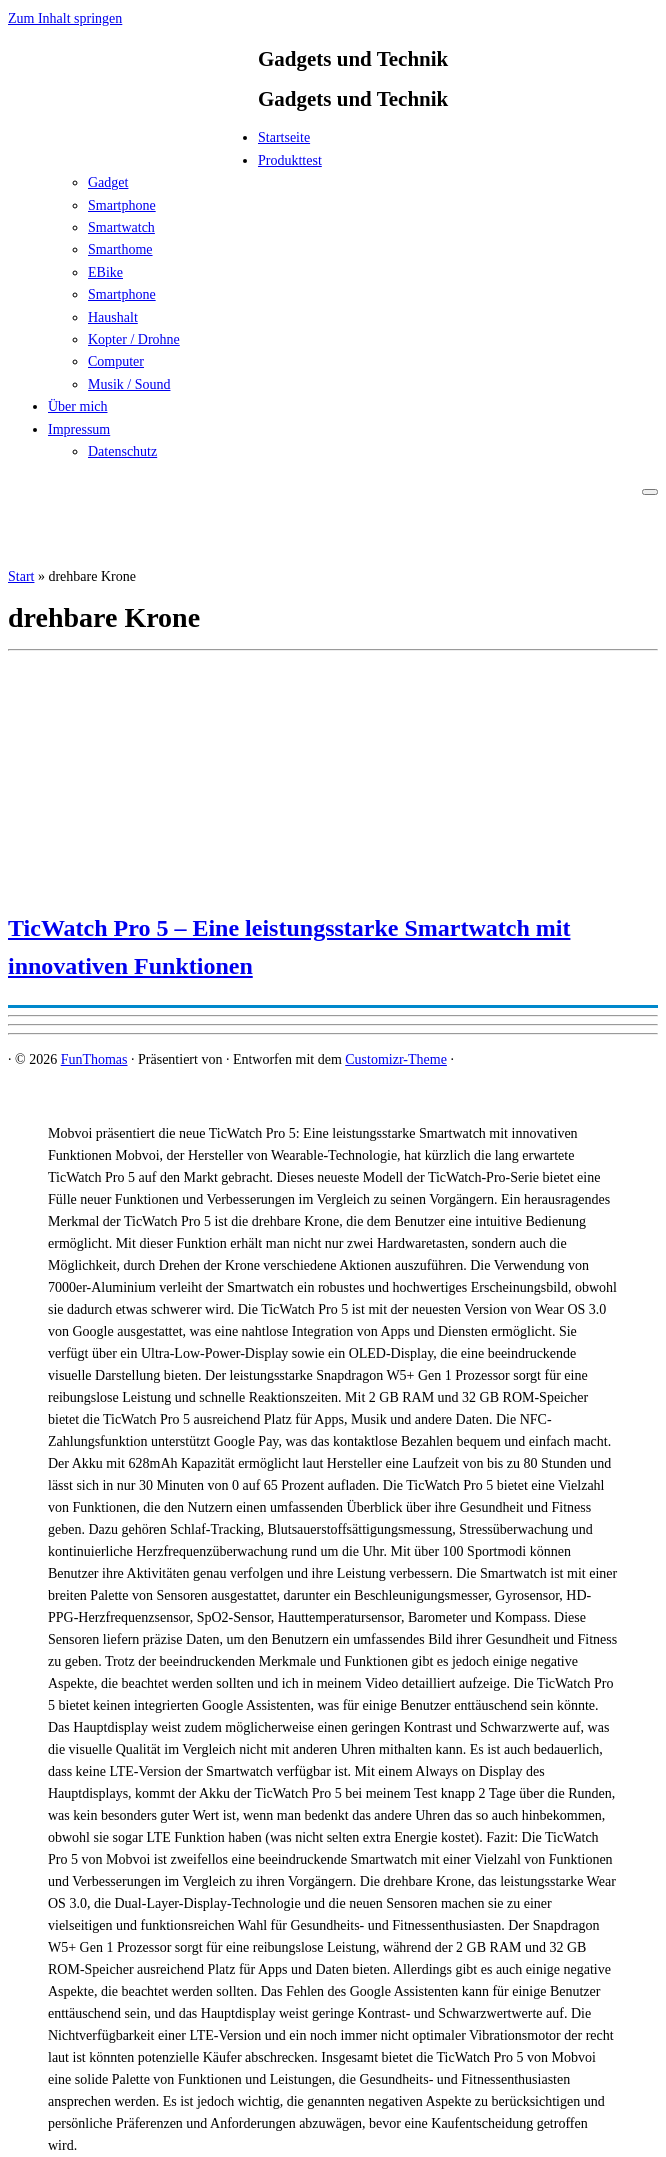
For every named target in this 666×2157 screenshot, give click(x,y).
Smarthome (120, 249)
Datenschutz (122, 451)
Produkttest (290, 160)
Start (21, 576)
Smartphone (122, 205)
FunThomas (94, 1059)
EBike (105, 272)
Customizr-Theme (396, 1059)
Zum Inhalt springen (65, 18)
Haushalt (113, 317)
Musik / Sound (129, 384)
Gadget (108, 182)
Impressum (79, 429)
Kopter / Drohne (134, 339)
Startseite (284, 137)
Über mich (77, 406)
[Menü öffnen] (650, 492)
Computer (116, 361)
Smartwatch (121, 227)
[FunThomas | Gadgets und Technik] (133, 143)
